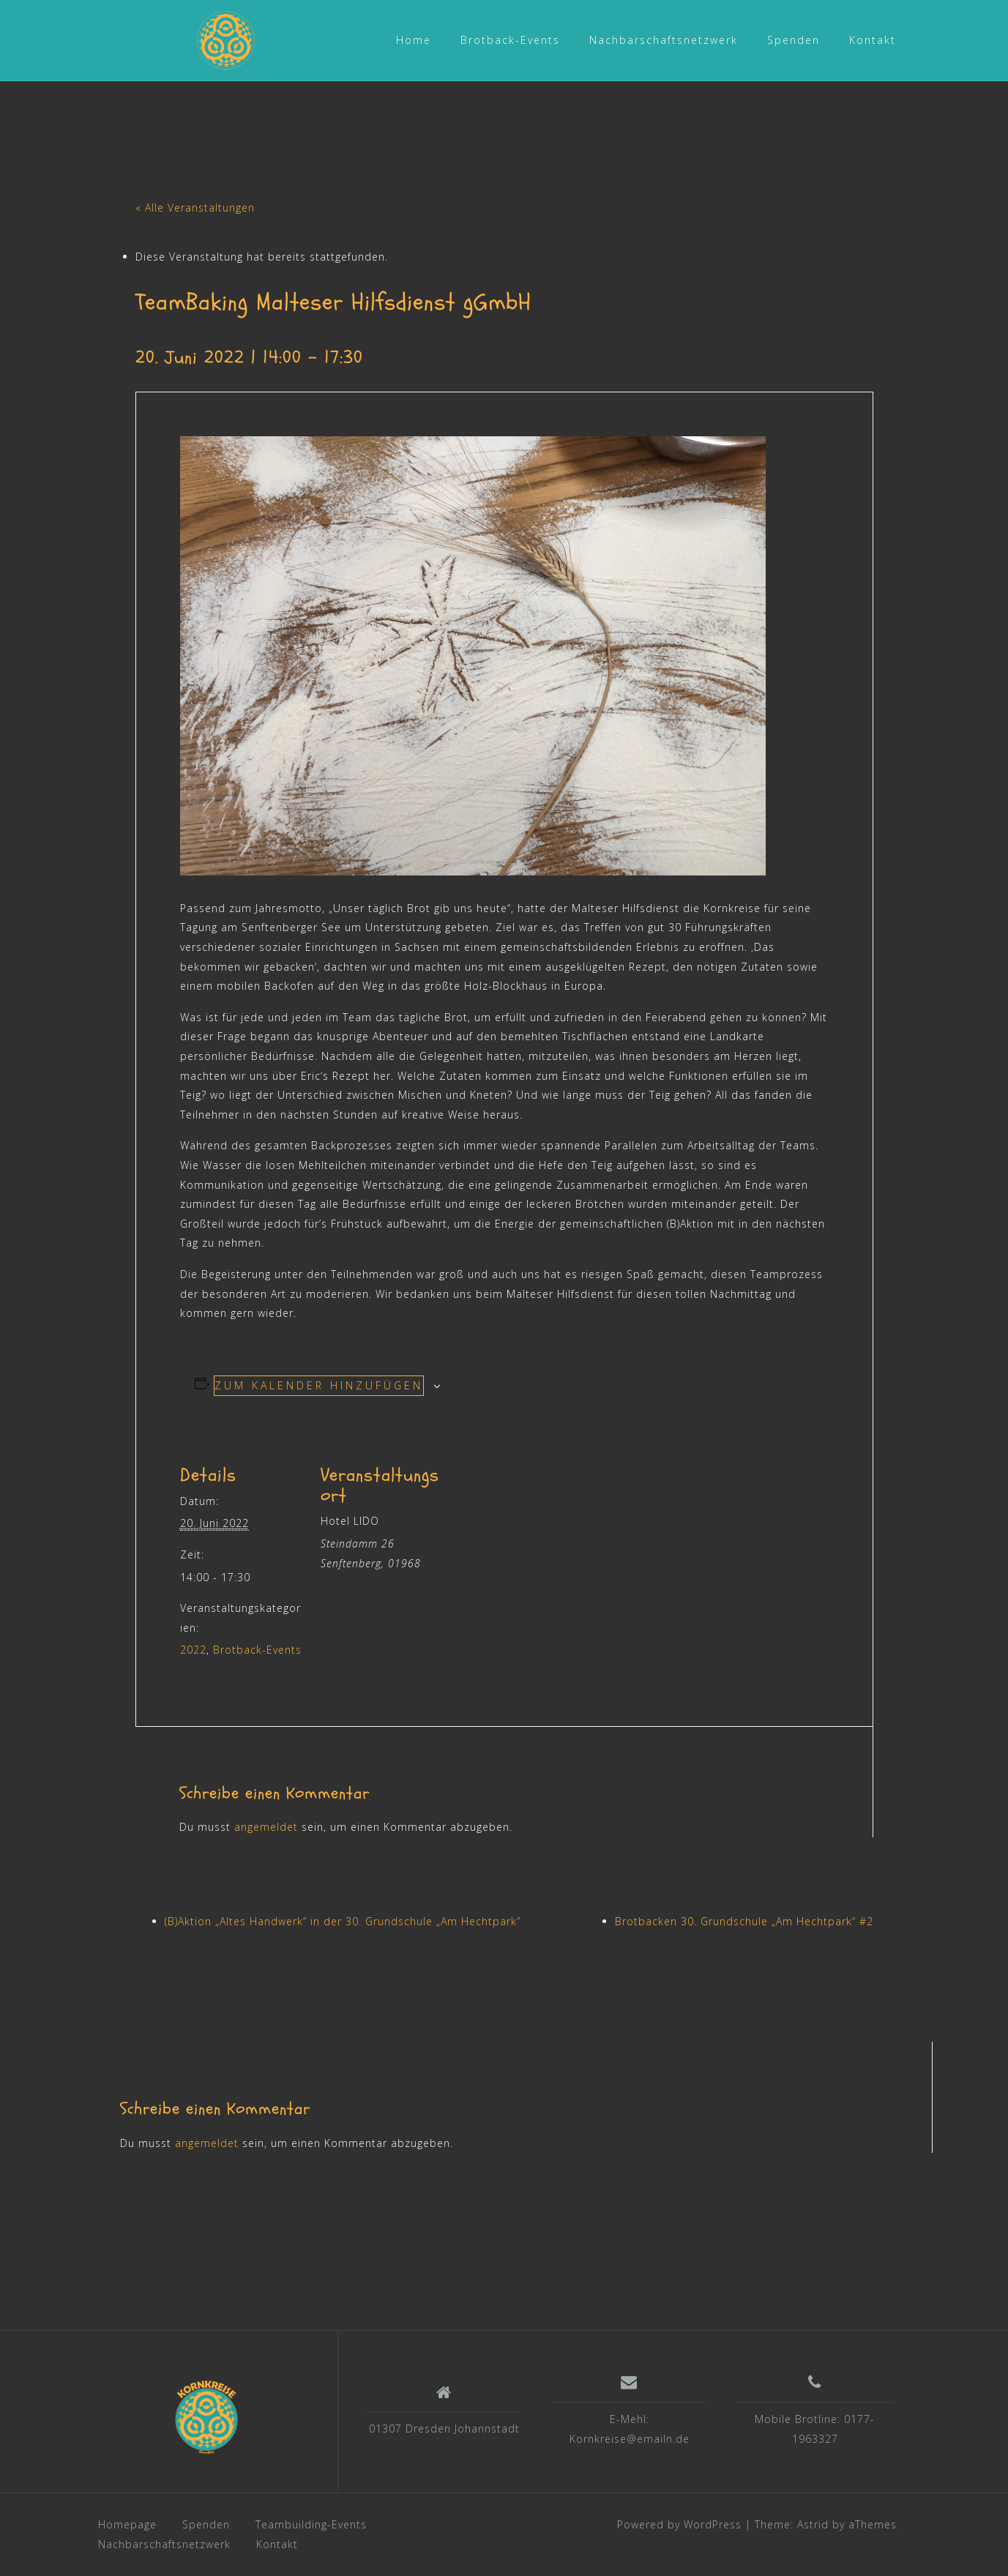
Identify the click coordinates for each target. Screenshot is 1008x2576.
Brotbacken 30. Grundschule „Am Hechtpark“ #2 (744, 1921)
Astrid (813, 2524)
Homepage (127, 2524)
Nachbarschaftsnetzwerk (663, 40)
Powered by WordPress (679, 2524)
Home (413, 40)
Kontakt (872, 40)
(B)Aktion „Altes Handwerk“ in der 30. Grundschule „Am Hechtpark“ (342, 1921)
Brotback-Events (510, 40)
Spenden (793, 40)
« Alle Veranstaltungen (195, 207)
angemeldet (266, 1827)
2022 (193, 1650)
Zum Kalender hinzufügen (318, 1385)
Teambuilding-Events (311, 2524)
